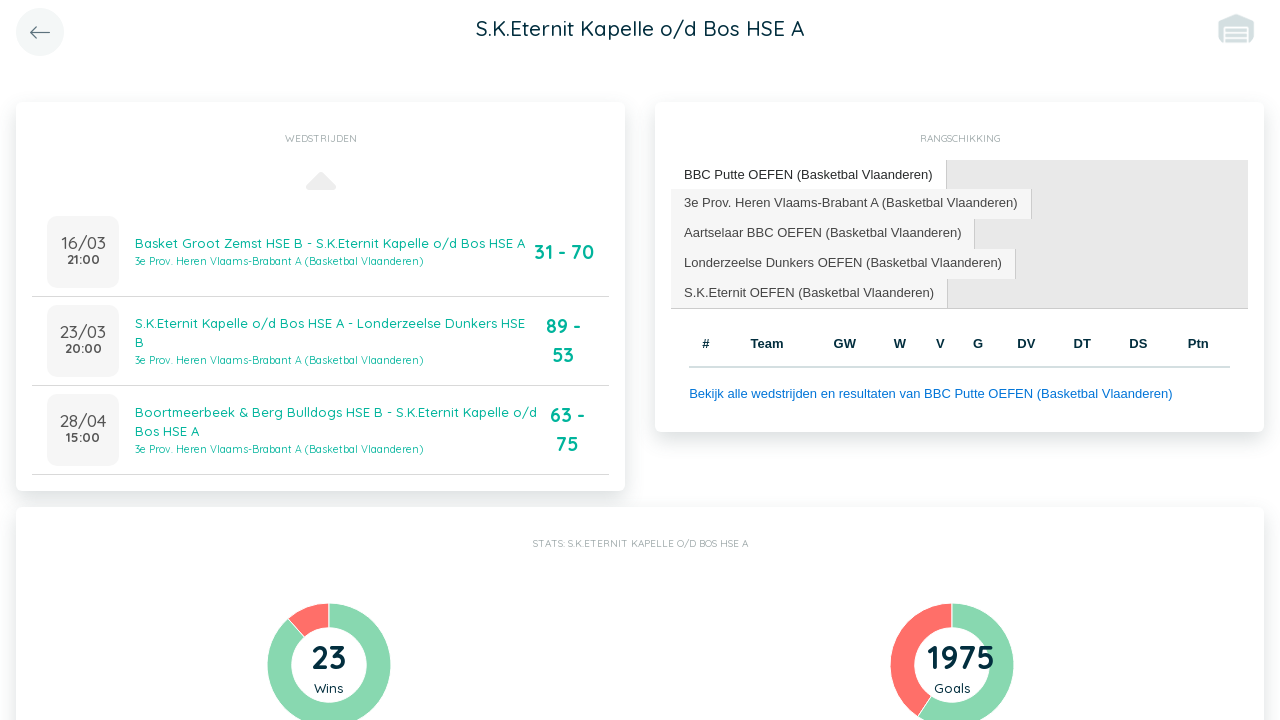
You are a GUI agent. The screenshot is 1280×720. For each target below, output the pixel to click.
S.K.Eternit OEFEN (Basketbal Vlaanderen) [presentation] (809, 292)
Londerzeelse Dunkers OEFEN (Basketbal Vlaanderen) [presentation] (843, 262)
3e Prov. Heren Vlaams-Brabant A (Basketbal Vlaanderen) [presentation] (851, 202)
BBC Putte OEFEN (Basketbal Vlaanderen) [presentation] (808, 174)
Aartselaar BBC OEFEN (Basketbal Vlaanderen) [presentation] (822, 232)
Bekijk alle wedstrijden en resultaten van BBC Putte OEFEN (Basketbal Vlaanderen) (930, 393)
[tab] (809, 175)
